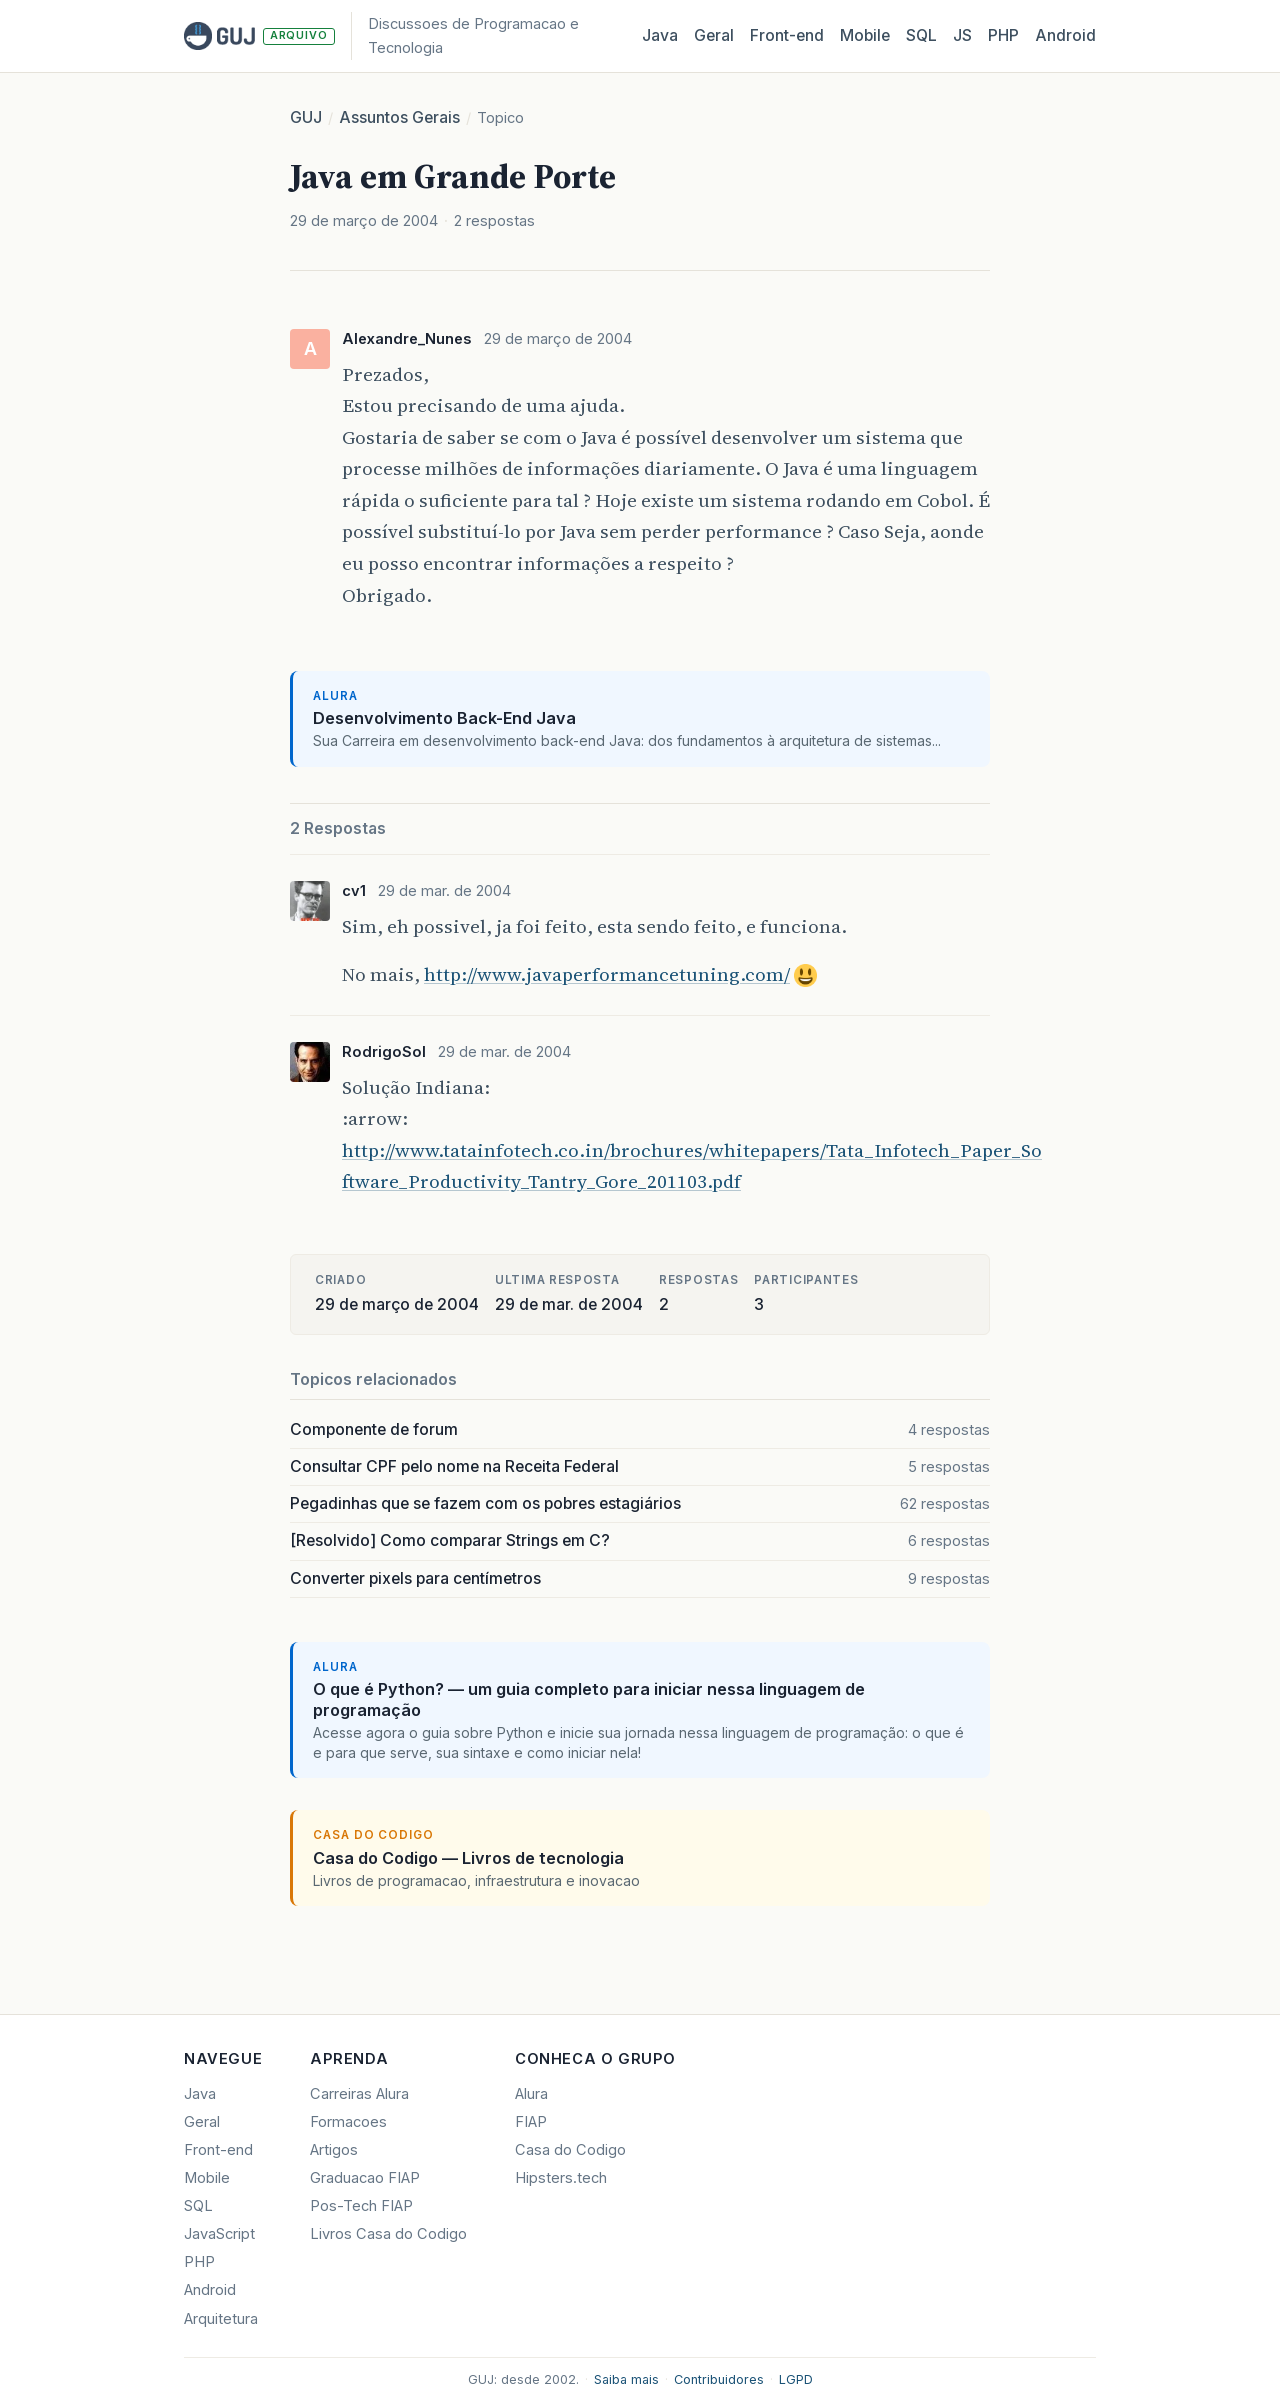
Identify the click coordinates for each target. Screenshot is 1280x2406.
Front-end (218, 2150)
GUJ (306, 117)
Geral (714, 35)
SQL (921, 35)
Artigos (334, 2150)
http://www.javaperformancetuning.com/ (607, 974)
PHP (1003, 35)
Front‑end (787, 35)
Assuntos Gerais (399, 117)
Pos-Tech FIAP (361, 2206)
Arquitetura (221, 2319)
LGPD (796, 2379)
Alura (531, 2094)
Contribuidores (719, 2379)
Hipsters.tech (561, 2178)
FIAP (531, 2122)
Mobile (865, 35)
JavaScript (219, 2234)
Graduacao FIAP (365, 2178)
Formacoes (348, 2122)
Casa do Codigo (570, 2150)
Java (660, 35)
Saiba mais (626, 2379)
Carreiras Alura (359, 2094)
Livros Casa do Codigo (388, 2234)
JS (962, 35)
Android (1065, 35)
